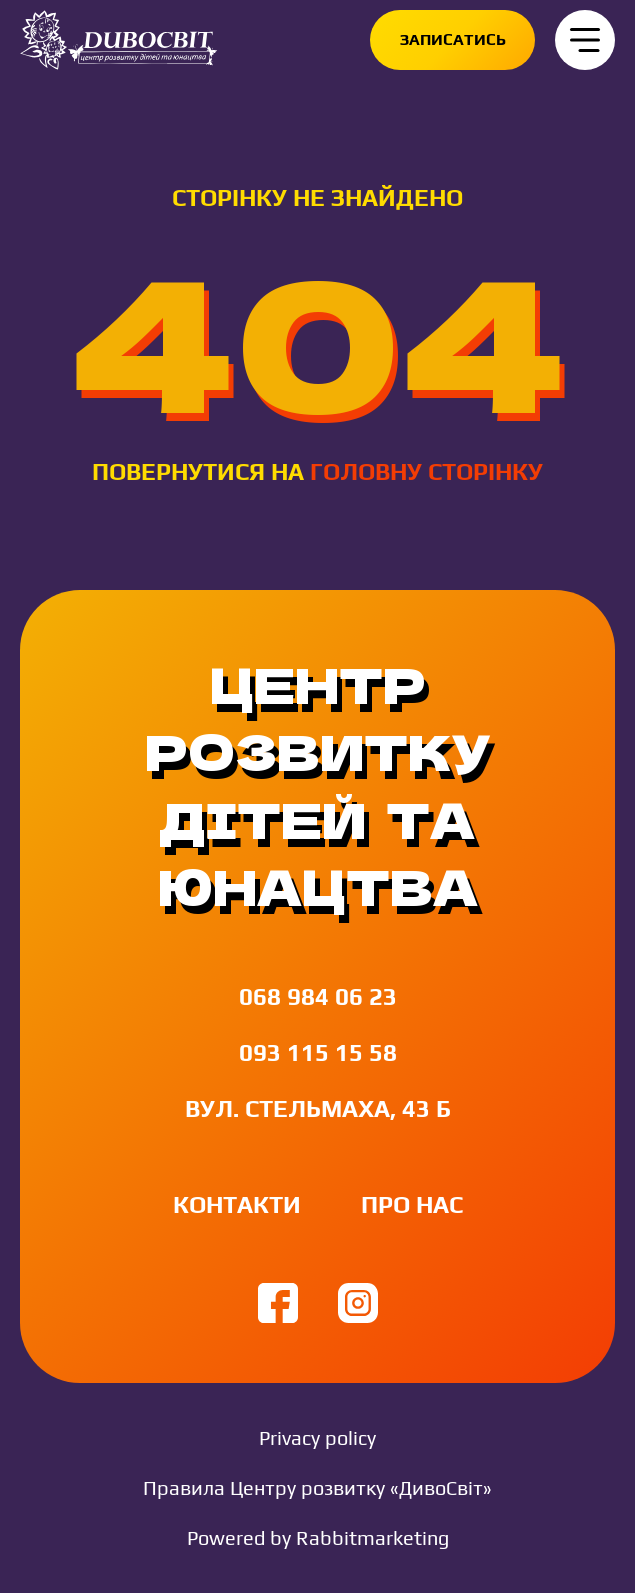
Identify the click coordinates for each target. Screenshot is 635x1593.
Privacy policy (317, 1437)
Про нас (412, 1204)
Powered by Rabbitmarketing (318, 1537)
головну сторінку (426, 471)
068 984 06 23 (318, 996)
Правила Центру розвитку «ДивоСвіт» (317, 1487)
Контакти (237, 1204)
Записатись (453, 39)
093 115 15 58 (318, 1052)
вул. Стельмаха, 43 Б (318, 1108)
